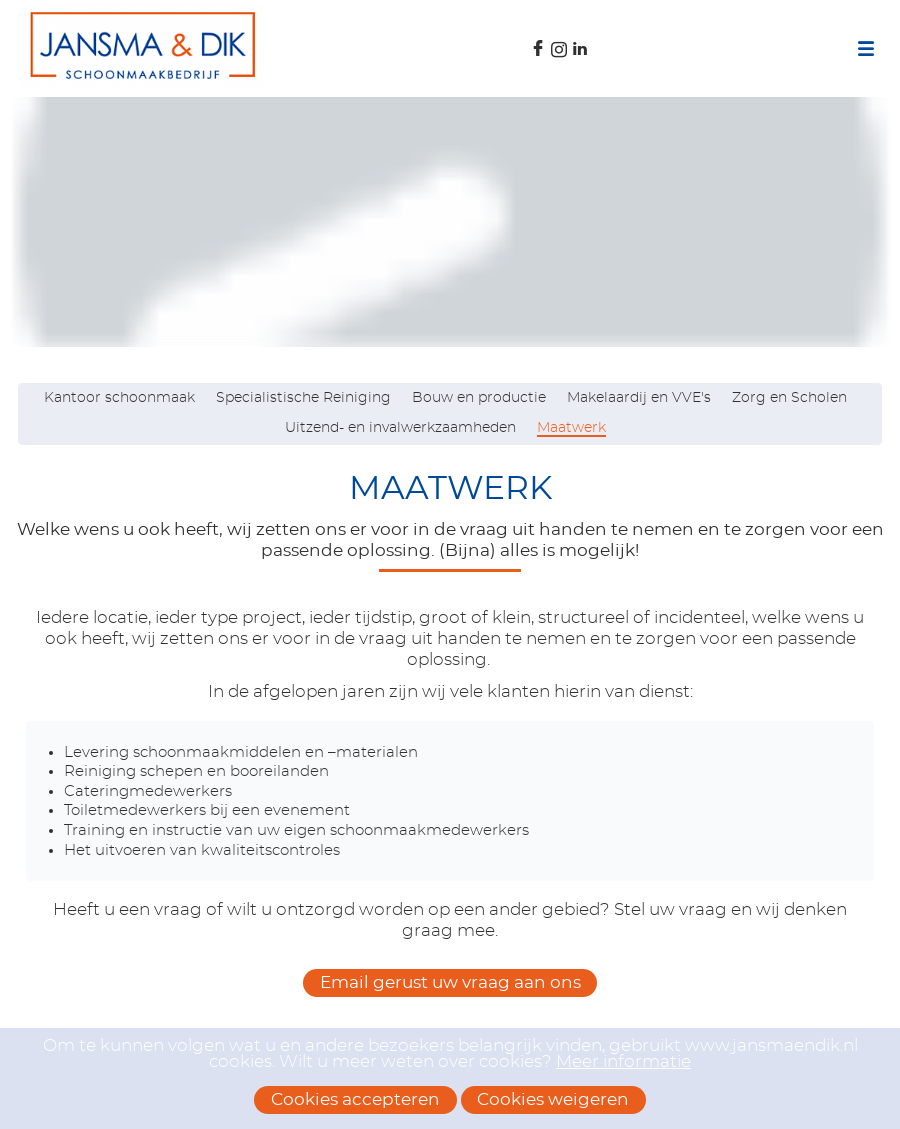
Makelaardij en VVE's (639, 398)
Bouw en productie (479, 398)
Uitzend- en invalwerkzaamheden (400, 428)
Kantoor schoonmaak (119, 398)
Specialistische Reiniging (303, 398)
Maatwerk (571, 428)
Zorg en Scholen (789, 398)
